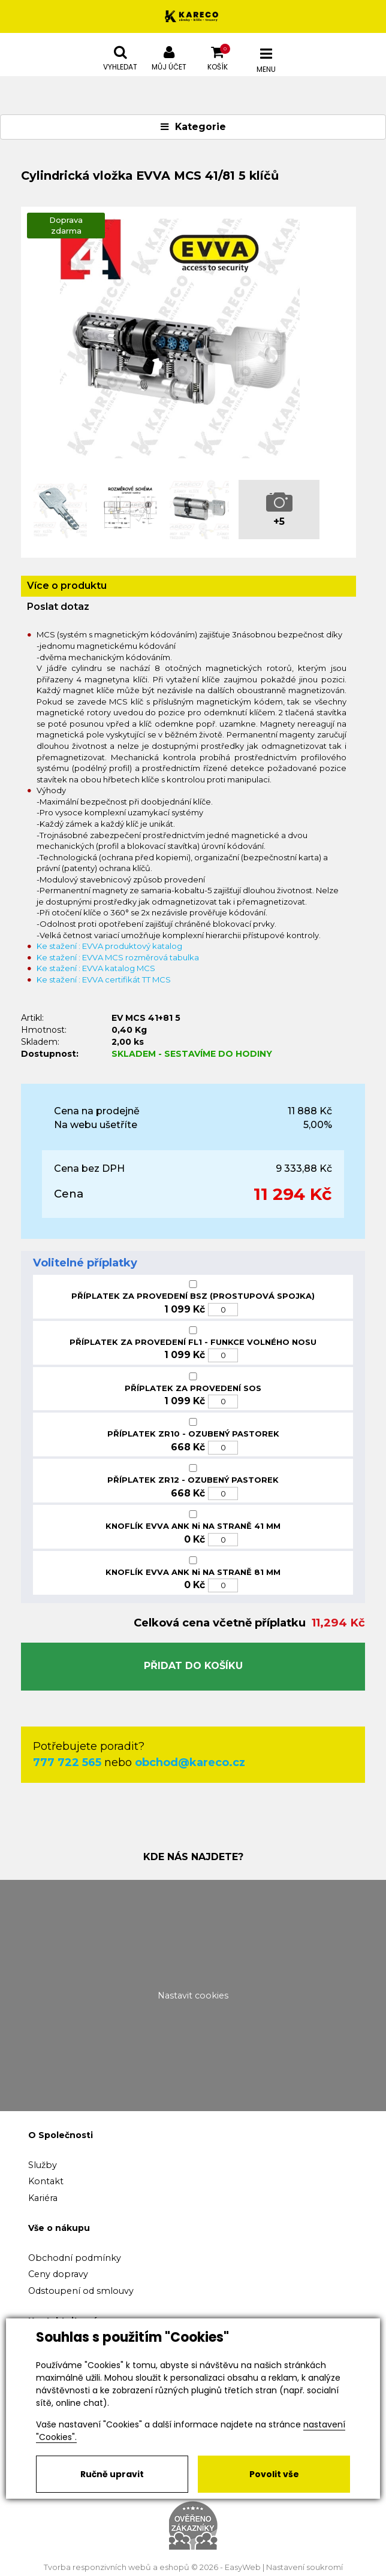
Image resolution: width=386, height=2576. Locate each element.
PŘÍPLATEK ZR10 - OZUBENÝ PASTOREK (193, 1433)
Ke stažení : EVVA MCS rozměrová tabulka (118, 957)
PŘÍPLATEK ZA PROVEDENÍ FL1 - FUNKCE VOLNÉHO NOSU (193, 1342)
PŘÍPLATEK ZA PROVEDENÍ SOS (193, 1388)
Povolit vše (274, 2474)
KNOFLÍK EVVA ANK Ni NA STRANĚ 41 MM (193, 1526)
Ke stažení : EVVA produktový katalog (109, 946)
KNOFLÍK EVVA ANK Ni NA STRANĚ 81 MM (193, 1572)
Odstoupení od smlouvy (81, 2290)
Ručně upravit (112, 2474)
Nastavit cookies (193, 1995)
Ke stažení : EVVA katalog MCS (96, 968)
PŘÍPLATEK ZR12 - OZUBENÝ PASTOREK (193, 1479)
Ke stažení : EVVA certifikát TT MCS (104, 979)
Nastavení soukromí (304, 2567)
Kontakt (46, 2181)
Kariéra (43, 2198)
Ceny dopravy (58, 2274)
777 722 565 (67, 1762)
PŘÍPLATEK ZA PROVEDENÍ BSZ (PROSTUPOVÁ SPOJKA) (193, 1296)
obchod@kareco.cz (190, 1762)
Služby (42, 2165)
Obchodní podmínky (74, 2258)
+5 (279, 521)
